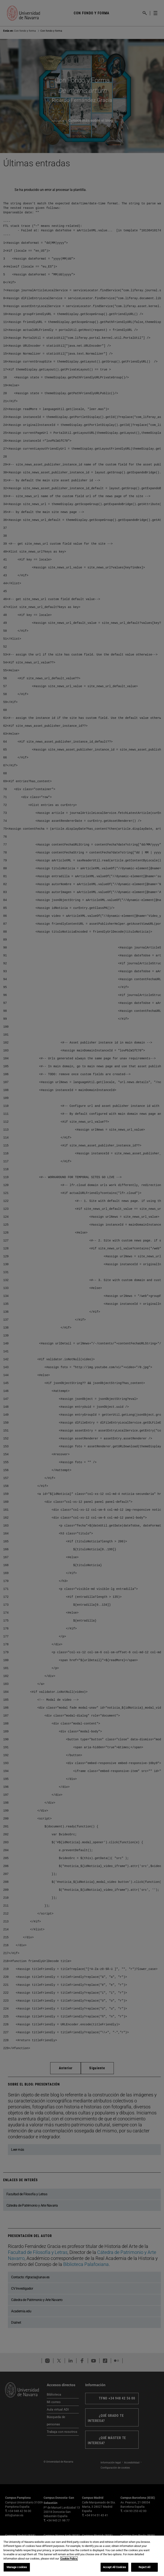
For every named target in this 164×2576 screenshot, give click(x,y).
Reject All (144, 2567)
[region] (82, 2556)
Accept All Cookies (114, 2567)
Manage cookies (17, 2567)
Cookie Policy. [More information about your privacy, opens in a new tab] (69, 2558)
